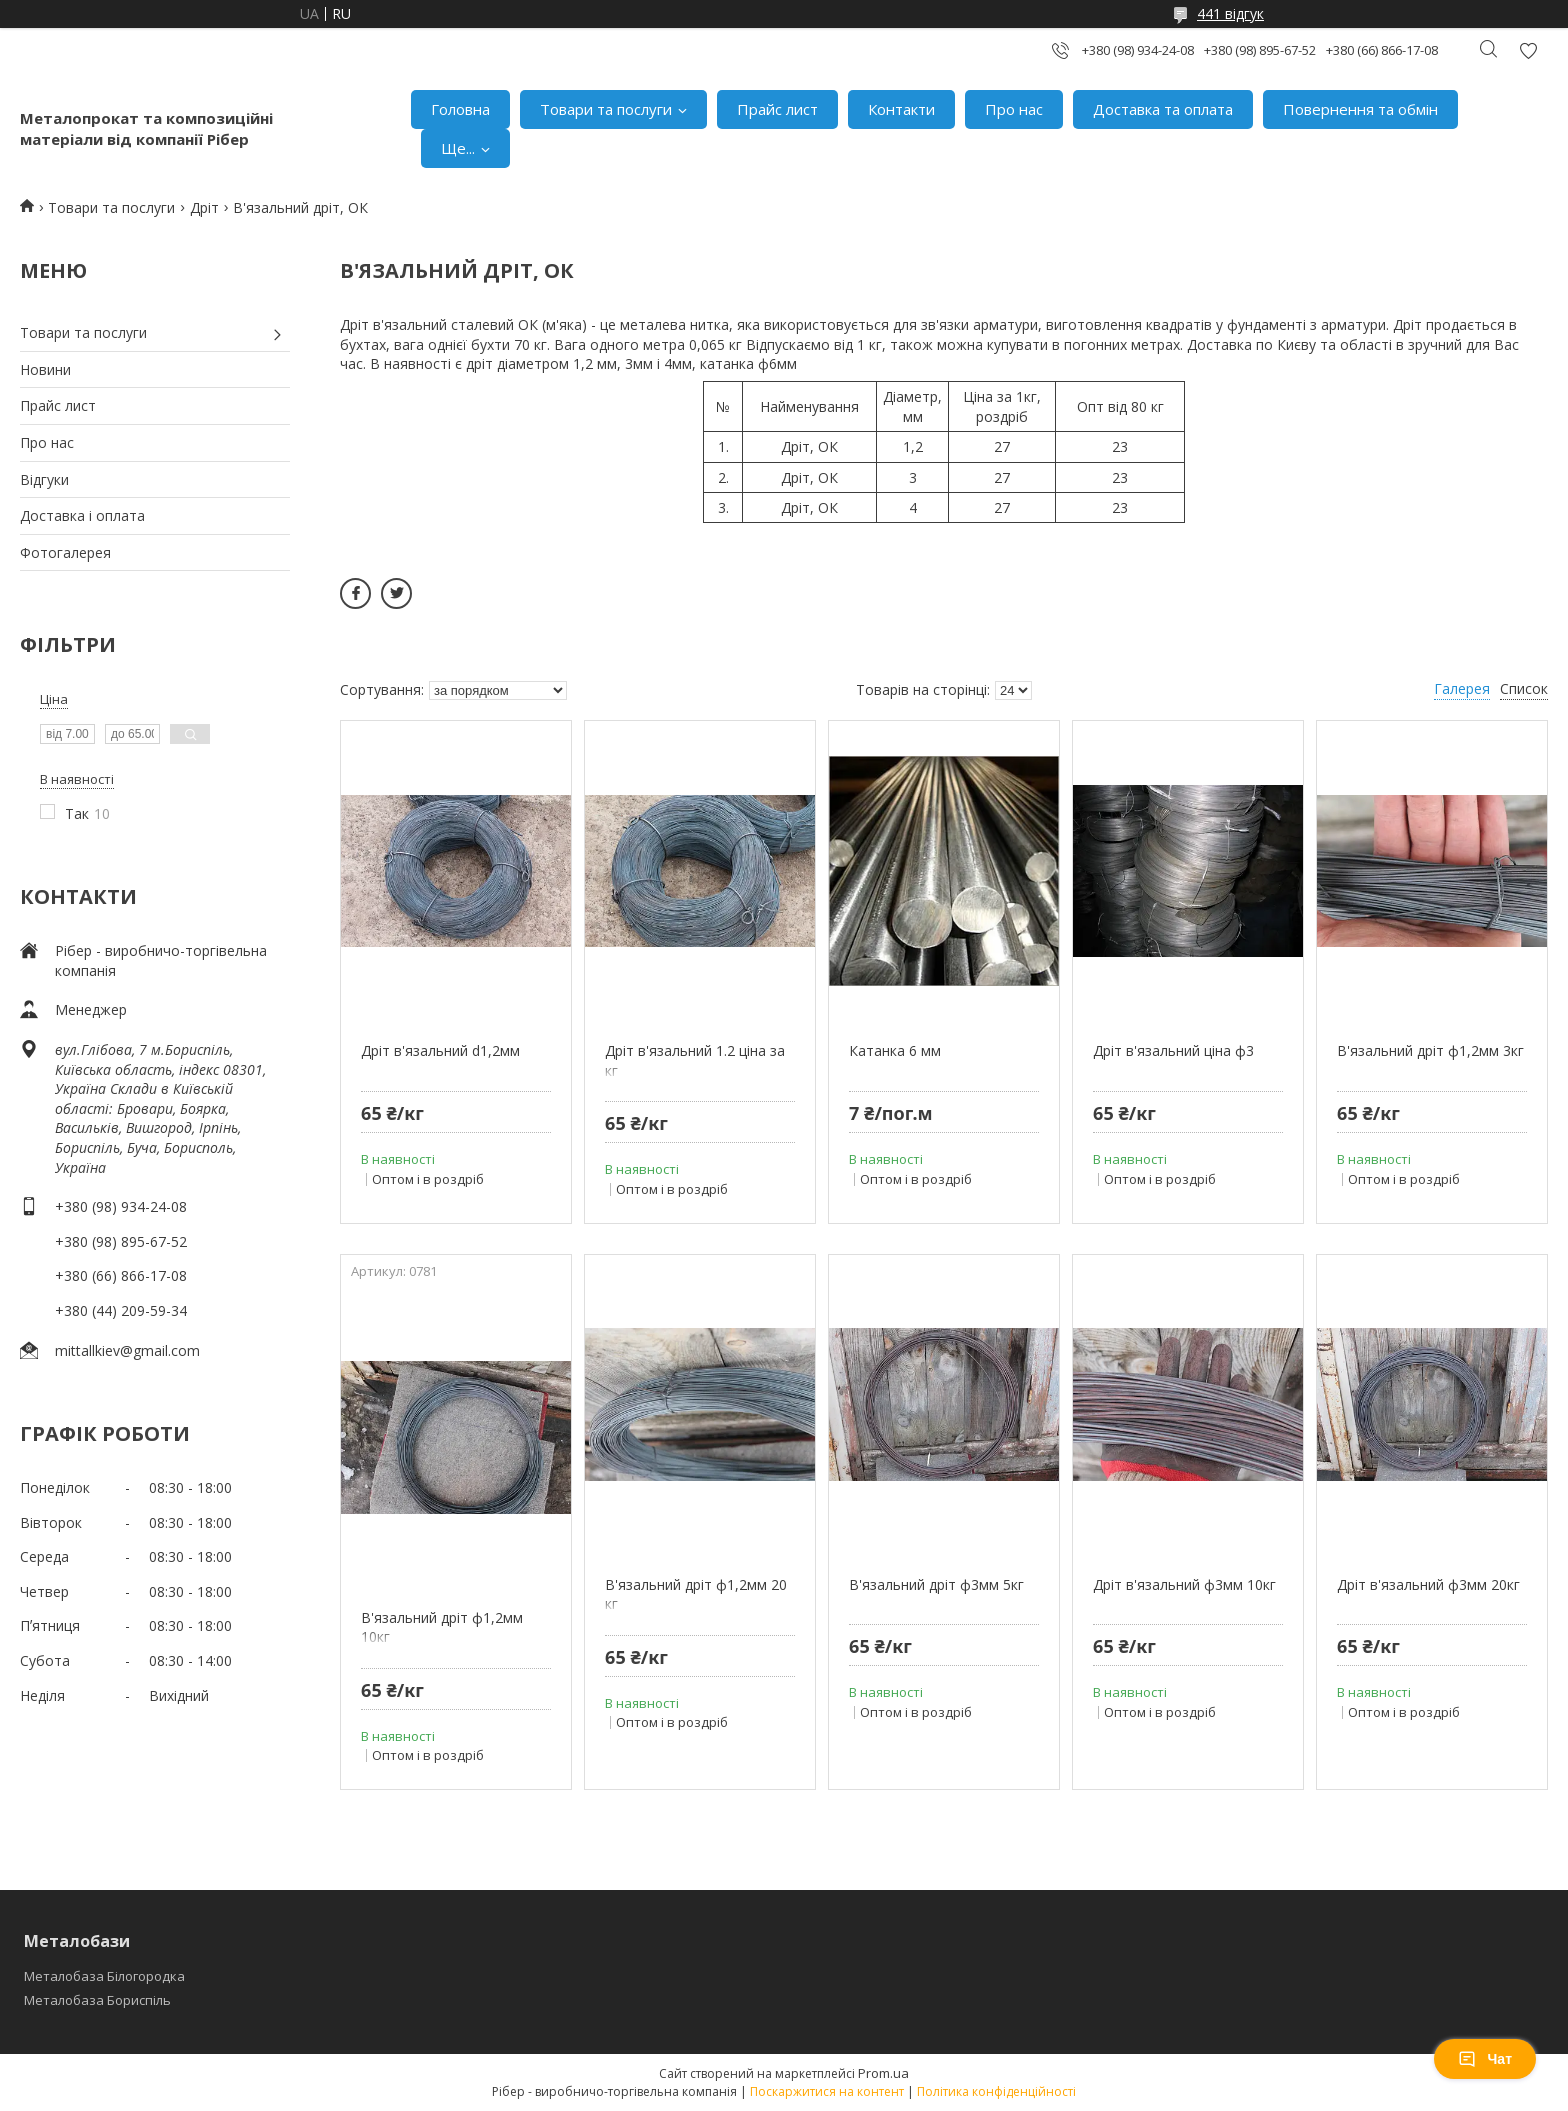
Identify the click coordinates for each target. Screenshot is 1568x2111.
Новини (45, 369)
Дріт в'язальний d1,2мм (440, 1050)
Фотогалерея (65, 552)
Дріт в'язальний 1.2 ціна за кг (695, 1060)
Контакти (901, 109)
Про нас (1014, 109)
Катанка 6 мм (895, 1050)
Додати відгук (1528, 50)
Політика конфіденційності (996, 2091)
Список (1524, 688)
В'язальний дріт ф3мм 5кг (936, 1584)
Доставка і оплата (82, 515)
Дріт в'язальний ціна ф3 (1173, 1050)
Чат (1485, 2059)
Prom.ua (883, 2073)
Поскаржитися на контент (827, 2091)
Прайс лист (777, 109)
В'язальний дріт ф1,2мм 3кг (1430, 1050)
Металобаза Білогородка (104, 1976)
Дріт (204, 207)
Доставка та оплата (1163, 109)
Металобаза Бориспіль (97, 2000)
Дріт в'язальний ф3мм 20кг (1428, 1584)
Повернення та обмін (1360, 109)
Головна (460, 109)
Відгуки (44, 479)
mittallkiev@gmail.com (127, 1350)
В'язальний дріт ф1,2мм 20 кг (696, 1594)
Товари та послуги (606, 109)
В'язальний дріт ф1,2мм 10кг (442, 1627)
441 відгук (1230, 13)
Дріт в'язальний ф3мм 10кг (1184, 1584)
